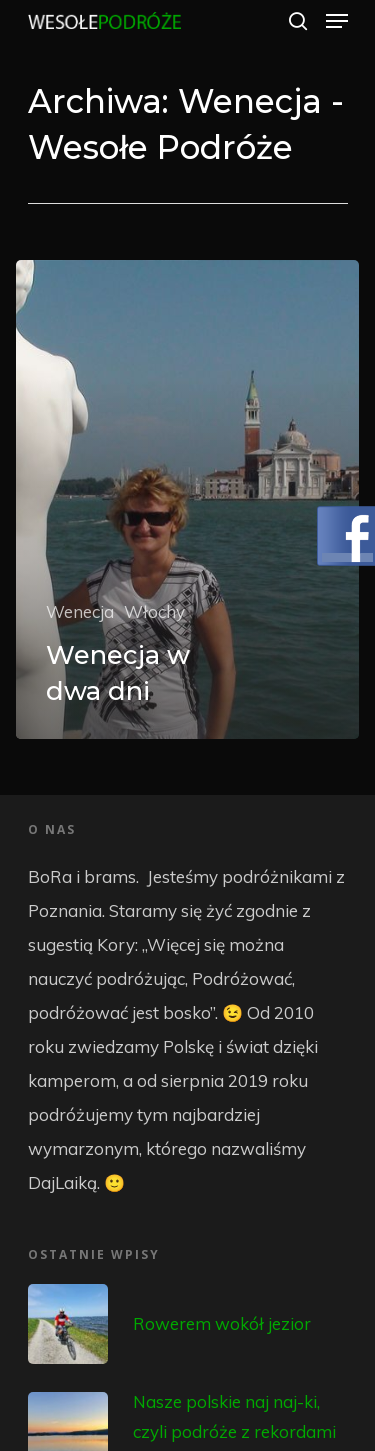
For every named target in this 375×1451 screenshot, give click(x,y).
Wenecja (80, 611)
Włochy (154, 611)
